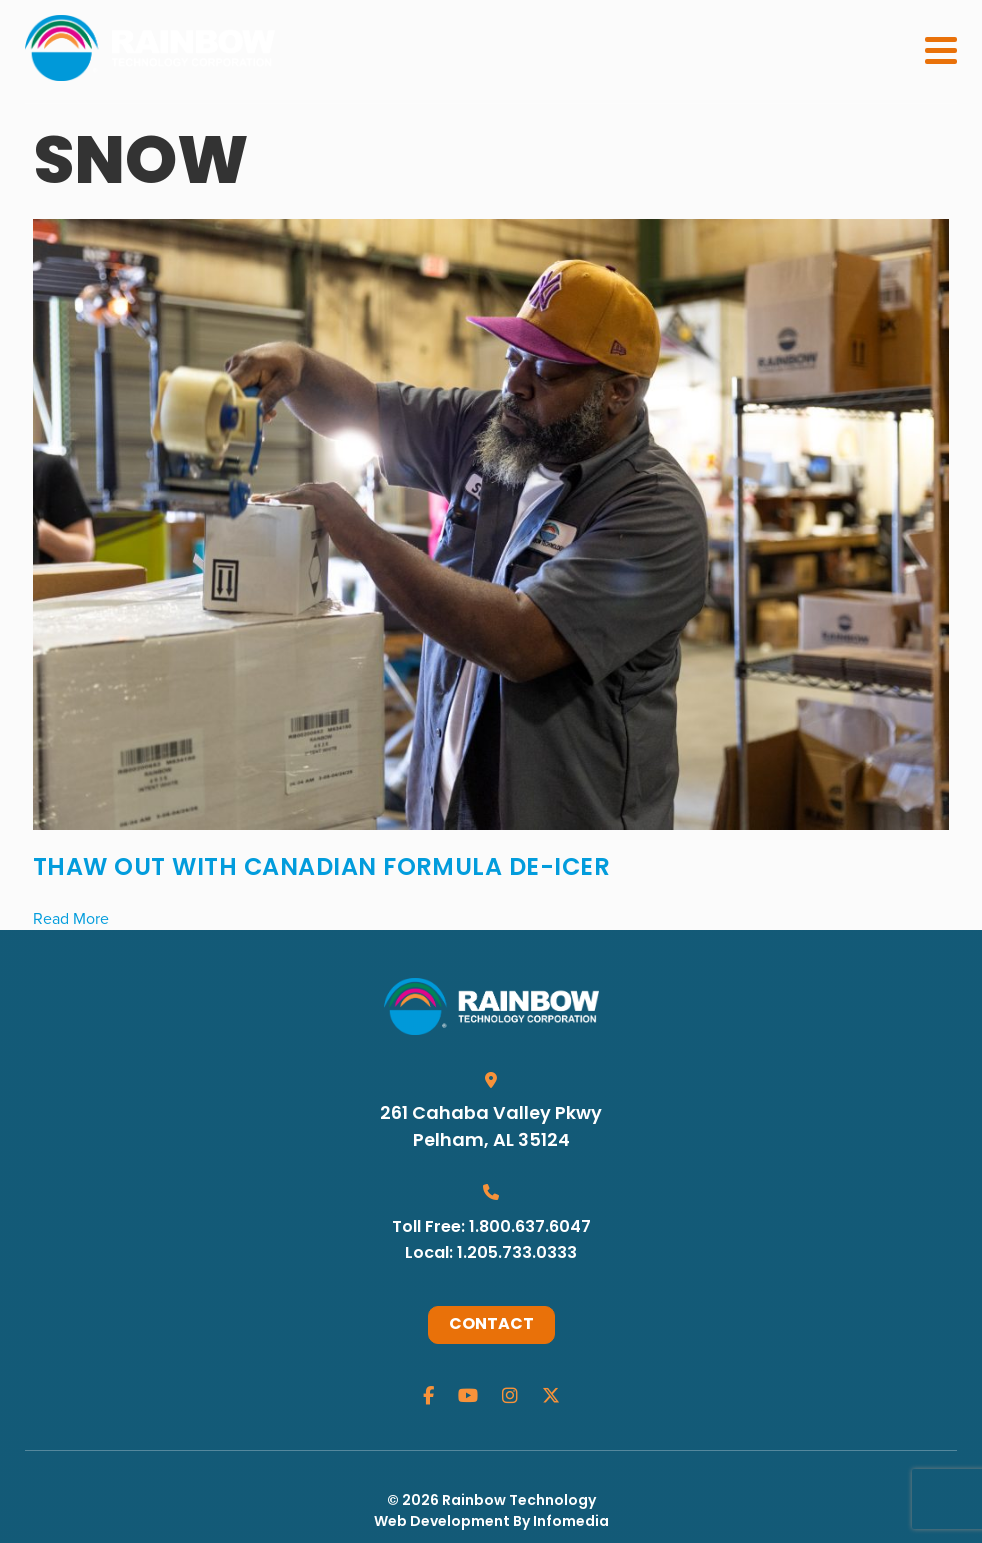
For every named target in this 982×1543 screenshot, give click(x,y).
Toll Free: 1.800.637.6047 (491, 1228)
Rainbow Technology (519, 1501)
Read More (71, 918)
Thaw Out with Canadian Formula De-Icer (321, 869)
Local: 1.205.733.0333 (491, 1254)
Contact (491, 1325)
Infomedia (571, 1522)
